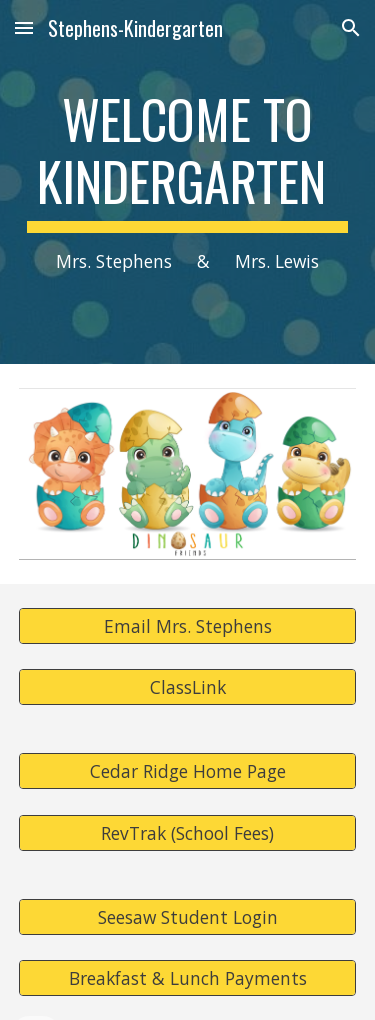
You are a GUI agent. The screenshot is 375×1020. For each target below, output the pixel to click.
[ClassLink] (188, 687)
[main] (188, 182)
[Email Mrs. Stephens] (188, 626)
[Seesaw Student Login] (188, 916)
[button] (24, 27)
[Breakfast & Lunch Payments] (188, 978)
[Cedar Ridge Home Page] (188, 771)
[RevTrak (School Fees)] (188, 832)
